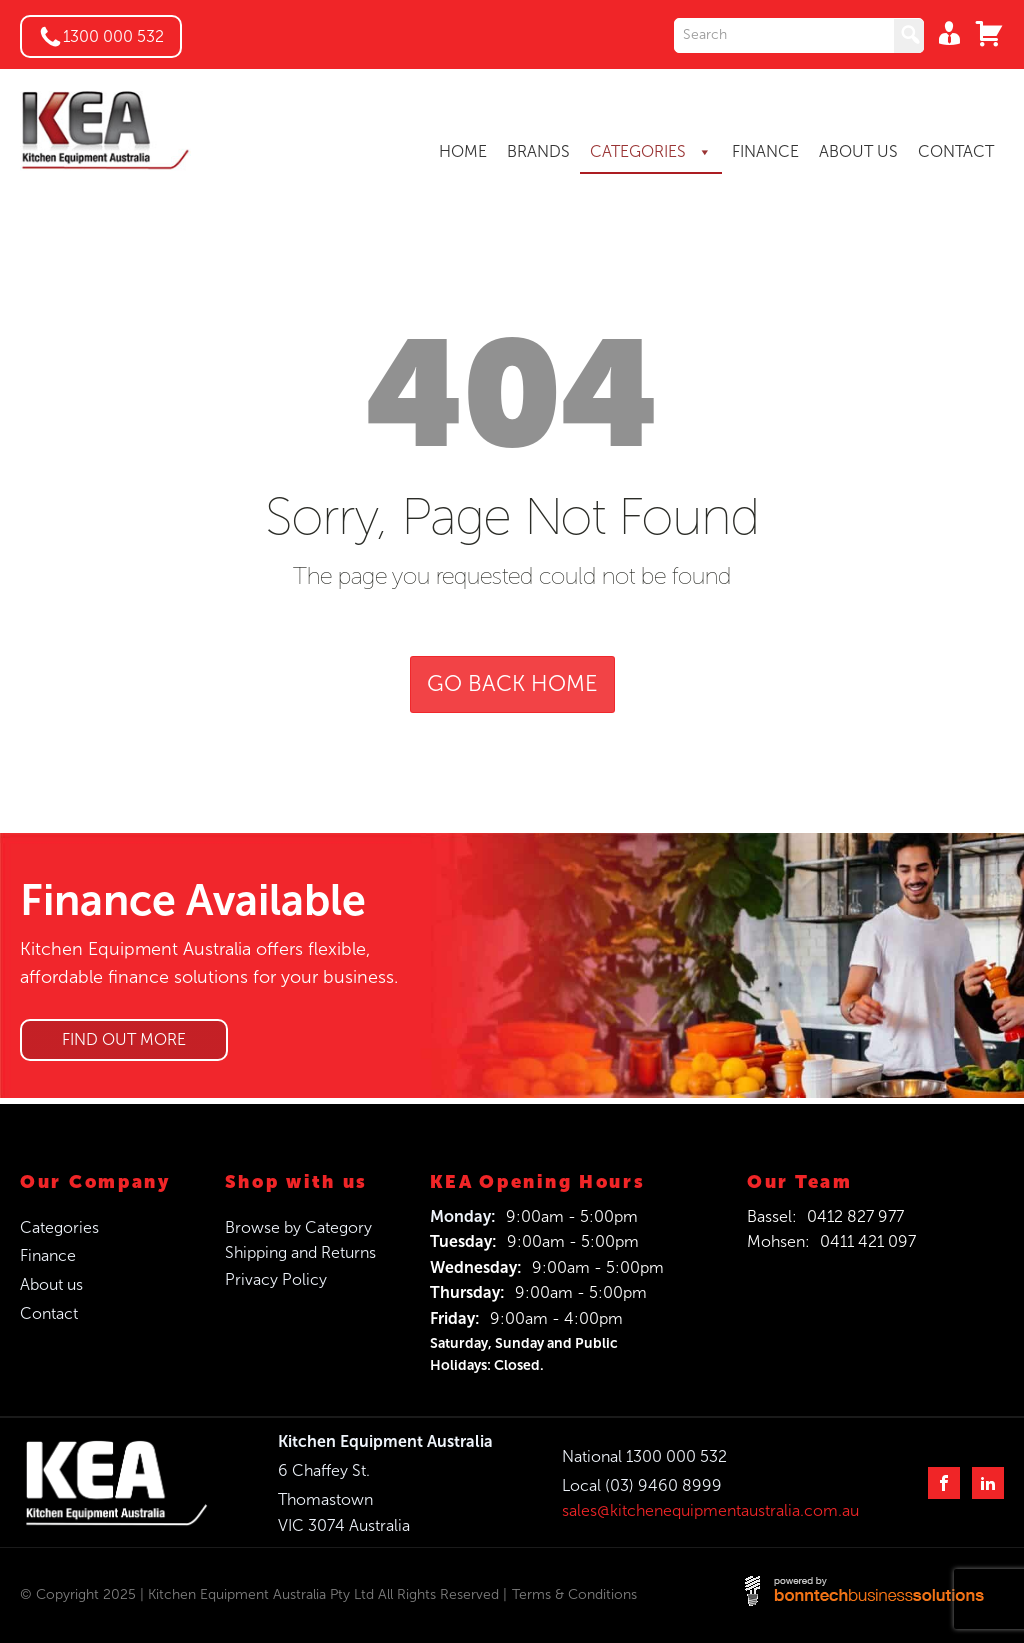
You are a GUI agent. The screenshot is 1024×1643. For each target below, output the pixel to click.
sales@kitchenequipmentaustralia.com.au (710, 1510)
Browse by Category (298, 1227)
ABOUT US (858, 151)
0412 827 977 (855, 1216)
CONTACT (956, 151)
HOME (463, 151)
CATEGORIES (651, 152)
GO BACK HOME (512, 684)
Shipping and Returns (300, 1252)
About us (51, 1284)
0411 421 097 (868, 1241)
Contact (49, 1313)
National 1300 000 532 (644, 1456)
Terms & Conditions (574, 1594)
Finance (48, 1255)
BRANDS (538, 151)
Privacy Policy (276, 1279)
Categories (59, 1227)
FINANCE (765, 151)
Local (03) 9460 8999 (642, 1485)
